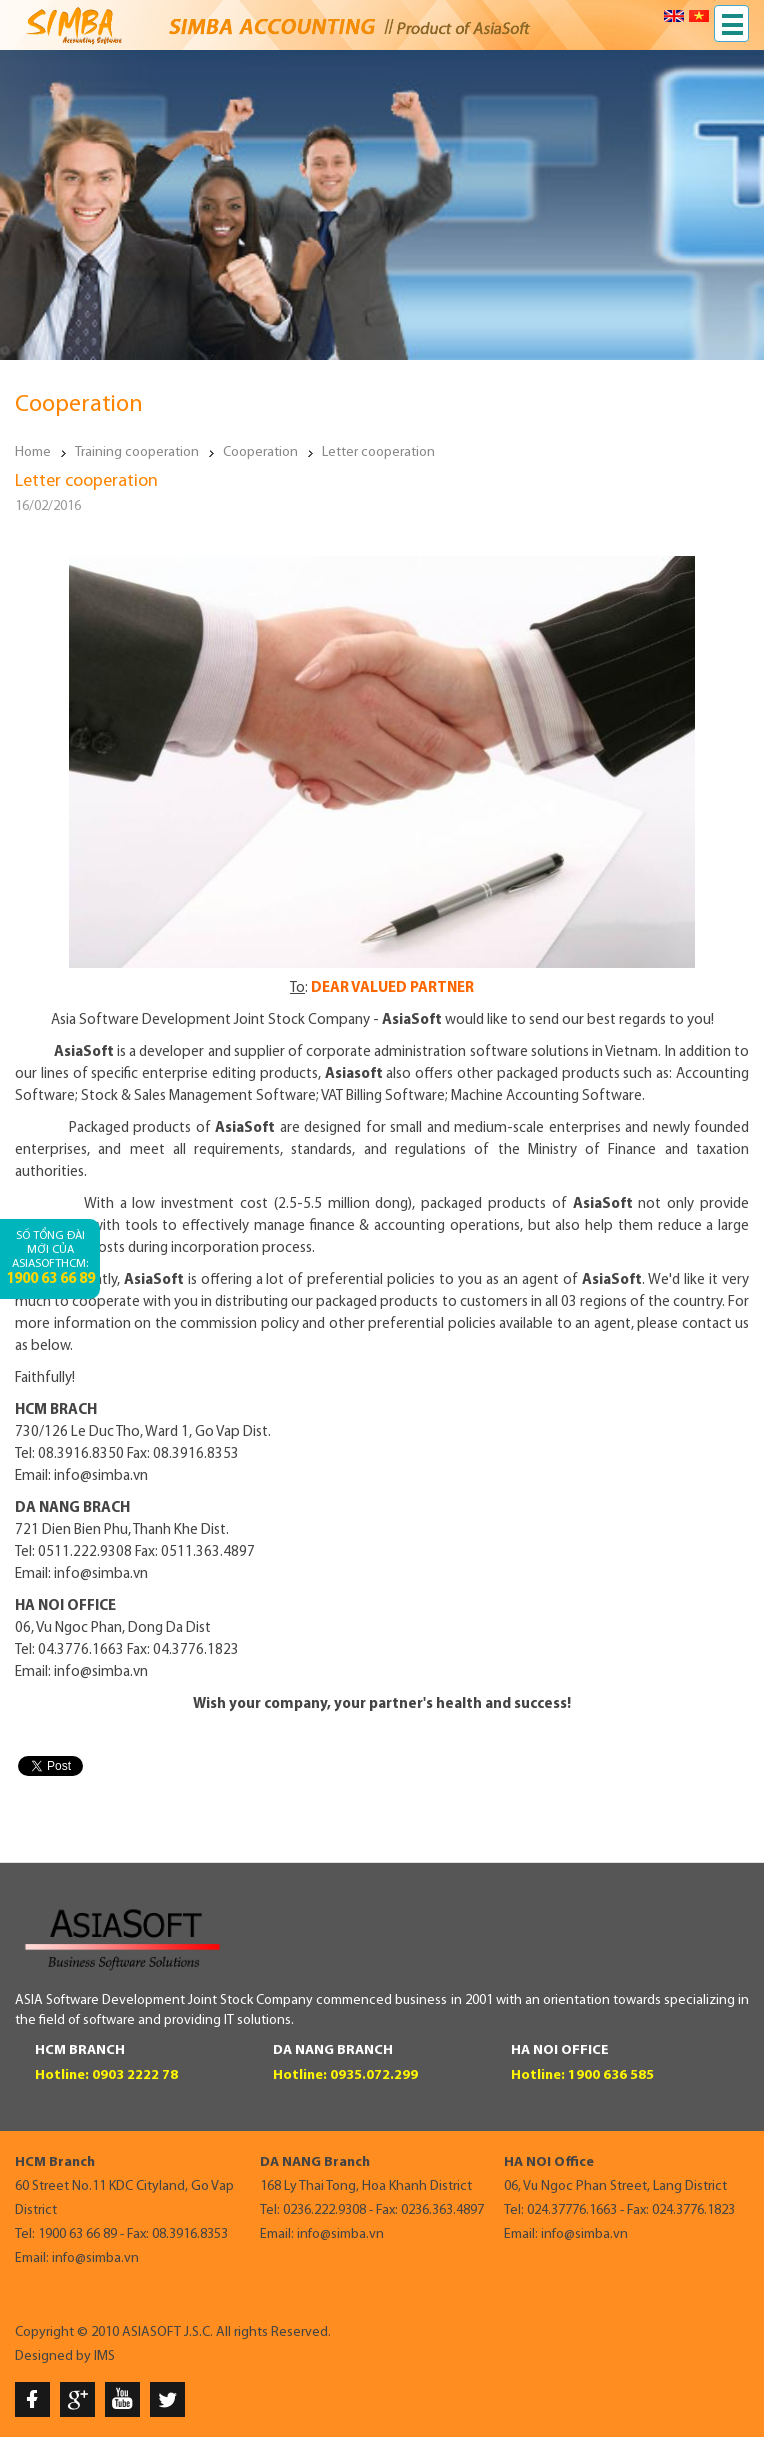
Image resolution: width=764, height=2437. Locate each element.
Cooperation (260, 452)
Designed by (53, 2356)
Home (33, 452)
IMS (104, 2356)
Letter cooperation (378, 452)
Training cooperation (137, 452)
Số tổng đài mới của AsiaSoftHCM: (50, 1258)
